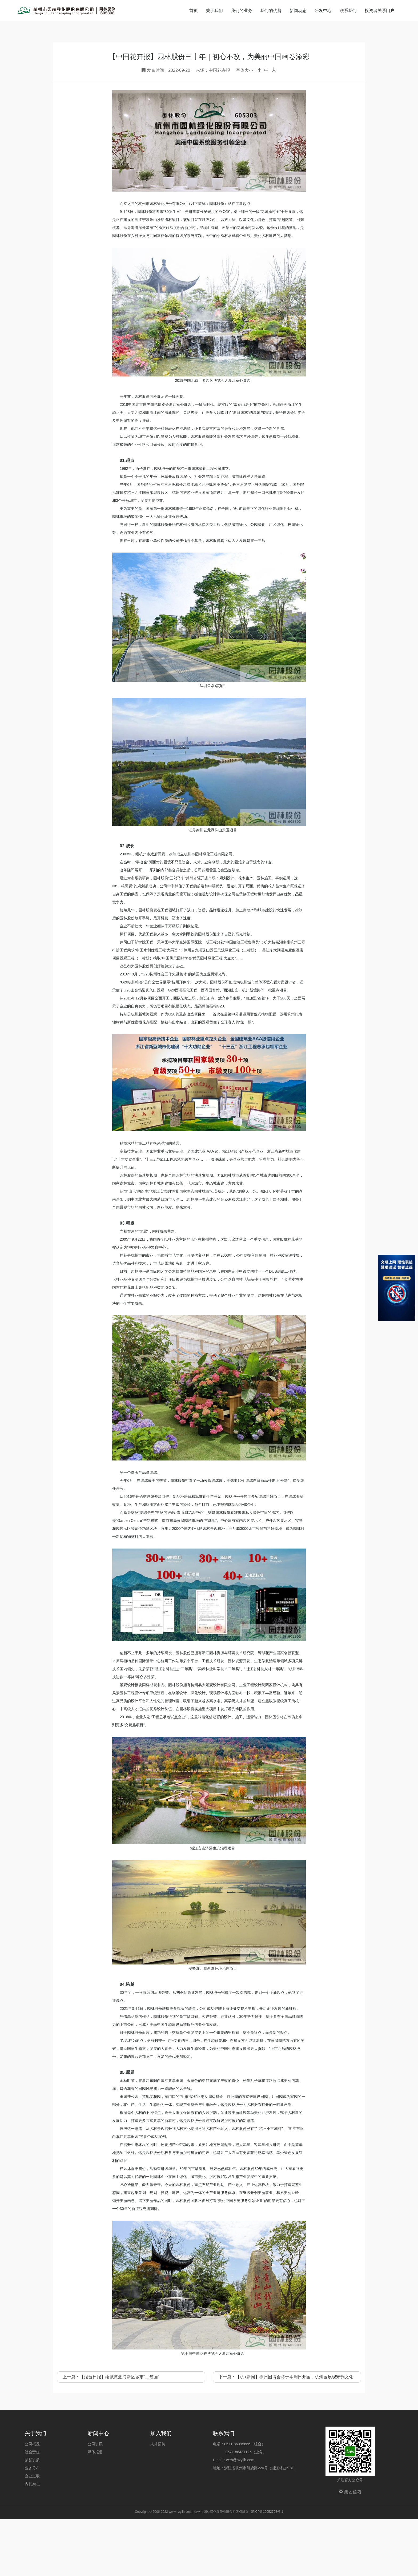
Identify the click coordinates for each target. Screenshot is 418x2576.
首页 (193, 10)
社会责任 (32, 2509)
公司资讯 (95, 2501)
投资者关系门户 (380, 10)
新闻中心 (98, 2490)
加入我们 (161, 2490)
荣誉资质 (32, 2517)
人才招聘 (157, 2501)
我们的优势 (271, 10)
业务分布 (32, 2525)
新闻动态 (298, 10)
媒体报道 (95, 2509)
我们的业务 (241, 10)
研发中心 (323, 10)
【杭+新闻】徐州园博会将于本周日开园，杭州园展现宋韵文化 (294, 2433)
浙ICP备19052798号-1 (267, 2568)
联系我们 (348, 10)
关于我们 (214, 10)
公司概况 (32, 2501)
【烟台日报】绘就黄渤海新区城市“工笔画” (119, 2433)
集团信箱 (350, 2548)
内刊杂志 (32, 2541)
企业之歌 (32, 2533)
